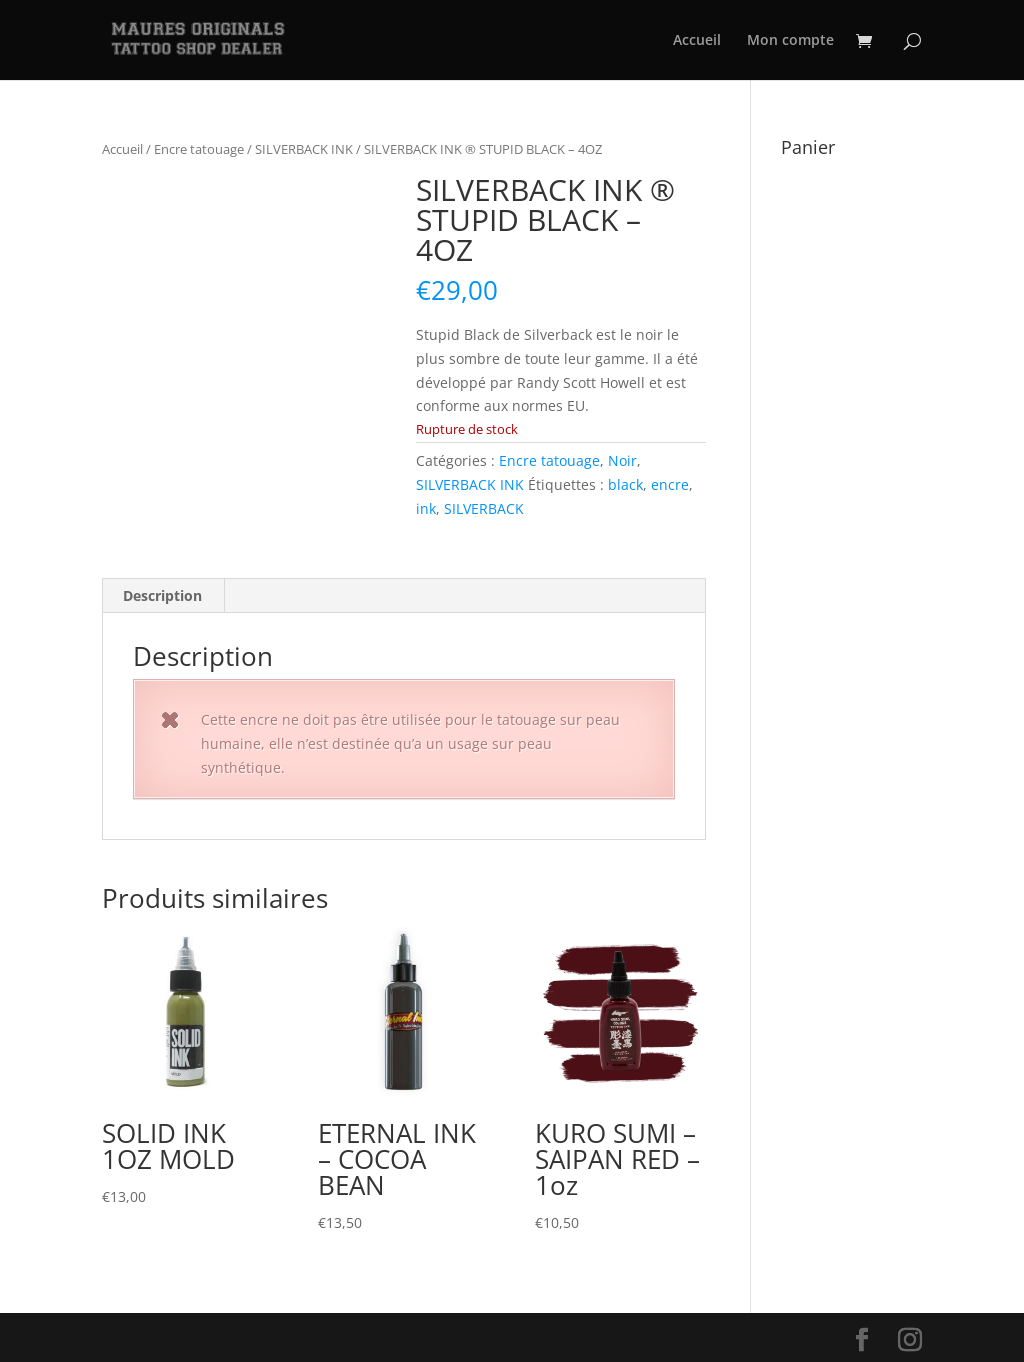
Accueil (697, 41)
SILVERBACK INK (304, 149)
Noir (622, 460)
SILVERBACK (484, 508)
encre (670, 484)
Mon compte (790, 41)
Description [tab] (162, 595)
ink (426, 508)
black (625, 484)
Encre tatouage (199, 149)
